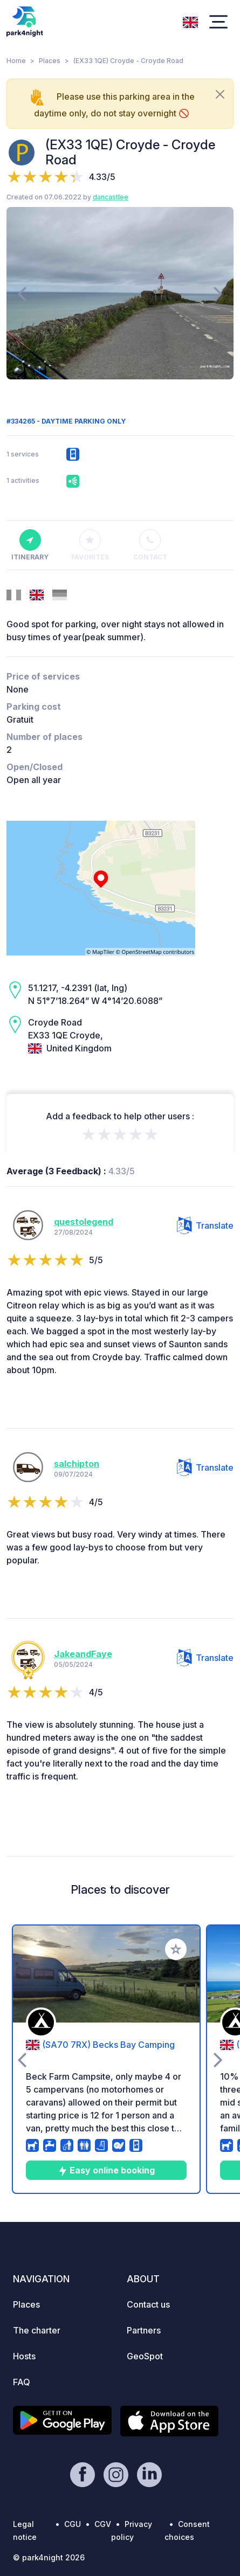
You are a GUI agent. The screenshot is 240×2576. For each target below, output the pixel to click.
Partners (144, 2330)
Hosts (24, 2356)
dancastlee (110, 197)
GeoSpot (145, 2356)
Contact (150, 545)
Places (49, 61)
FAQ (21, 2382)
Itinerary (30, 545)
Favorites (90, 545)
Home (16, 61)
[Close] (220, 94)
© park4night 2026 (49, 2557)
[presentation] (21, 293)
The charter (36, 2330)
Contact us (148, 2304)
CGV (102, 2524)
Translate (205, 1225)
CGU (72, 2524)
